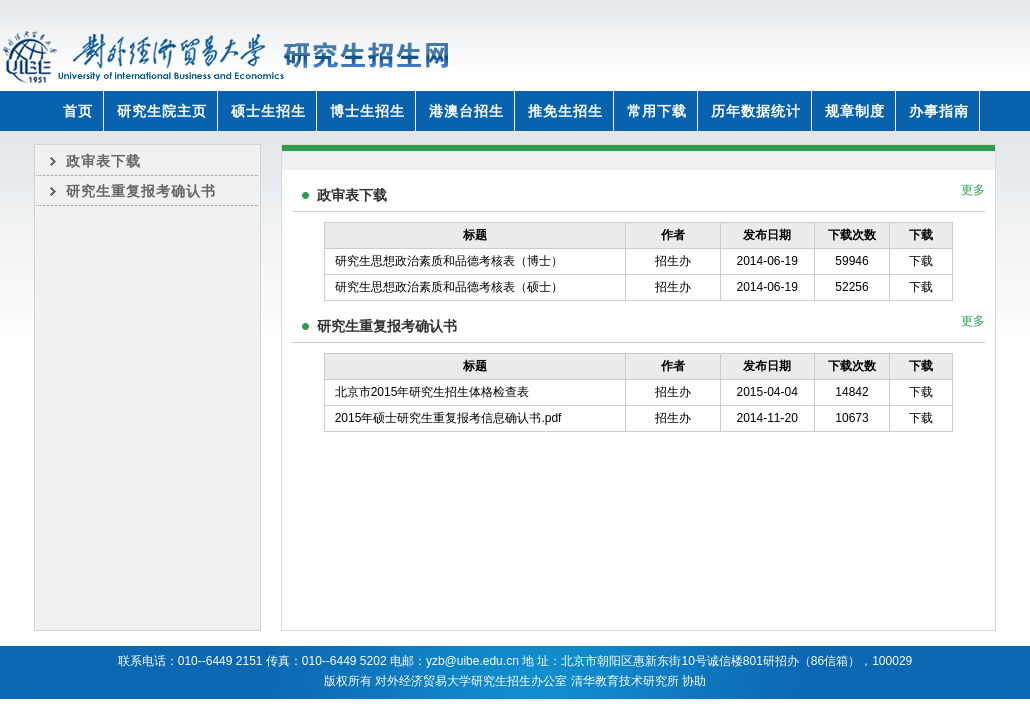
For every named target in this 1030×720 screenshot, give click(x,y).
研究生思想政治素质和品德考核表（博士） (449, 261)
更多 (973, 190)
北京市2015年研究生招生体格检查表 (432, 392)
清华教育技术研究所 (625, 681)
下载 (921, 261)
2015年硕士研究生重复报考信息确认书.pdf (448, 418)
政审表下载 (103, 161)
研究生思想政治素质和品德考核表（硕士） (449, 287)
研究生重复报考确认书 (141, 191)
